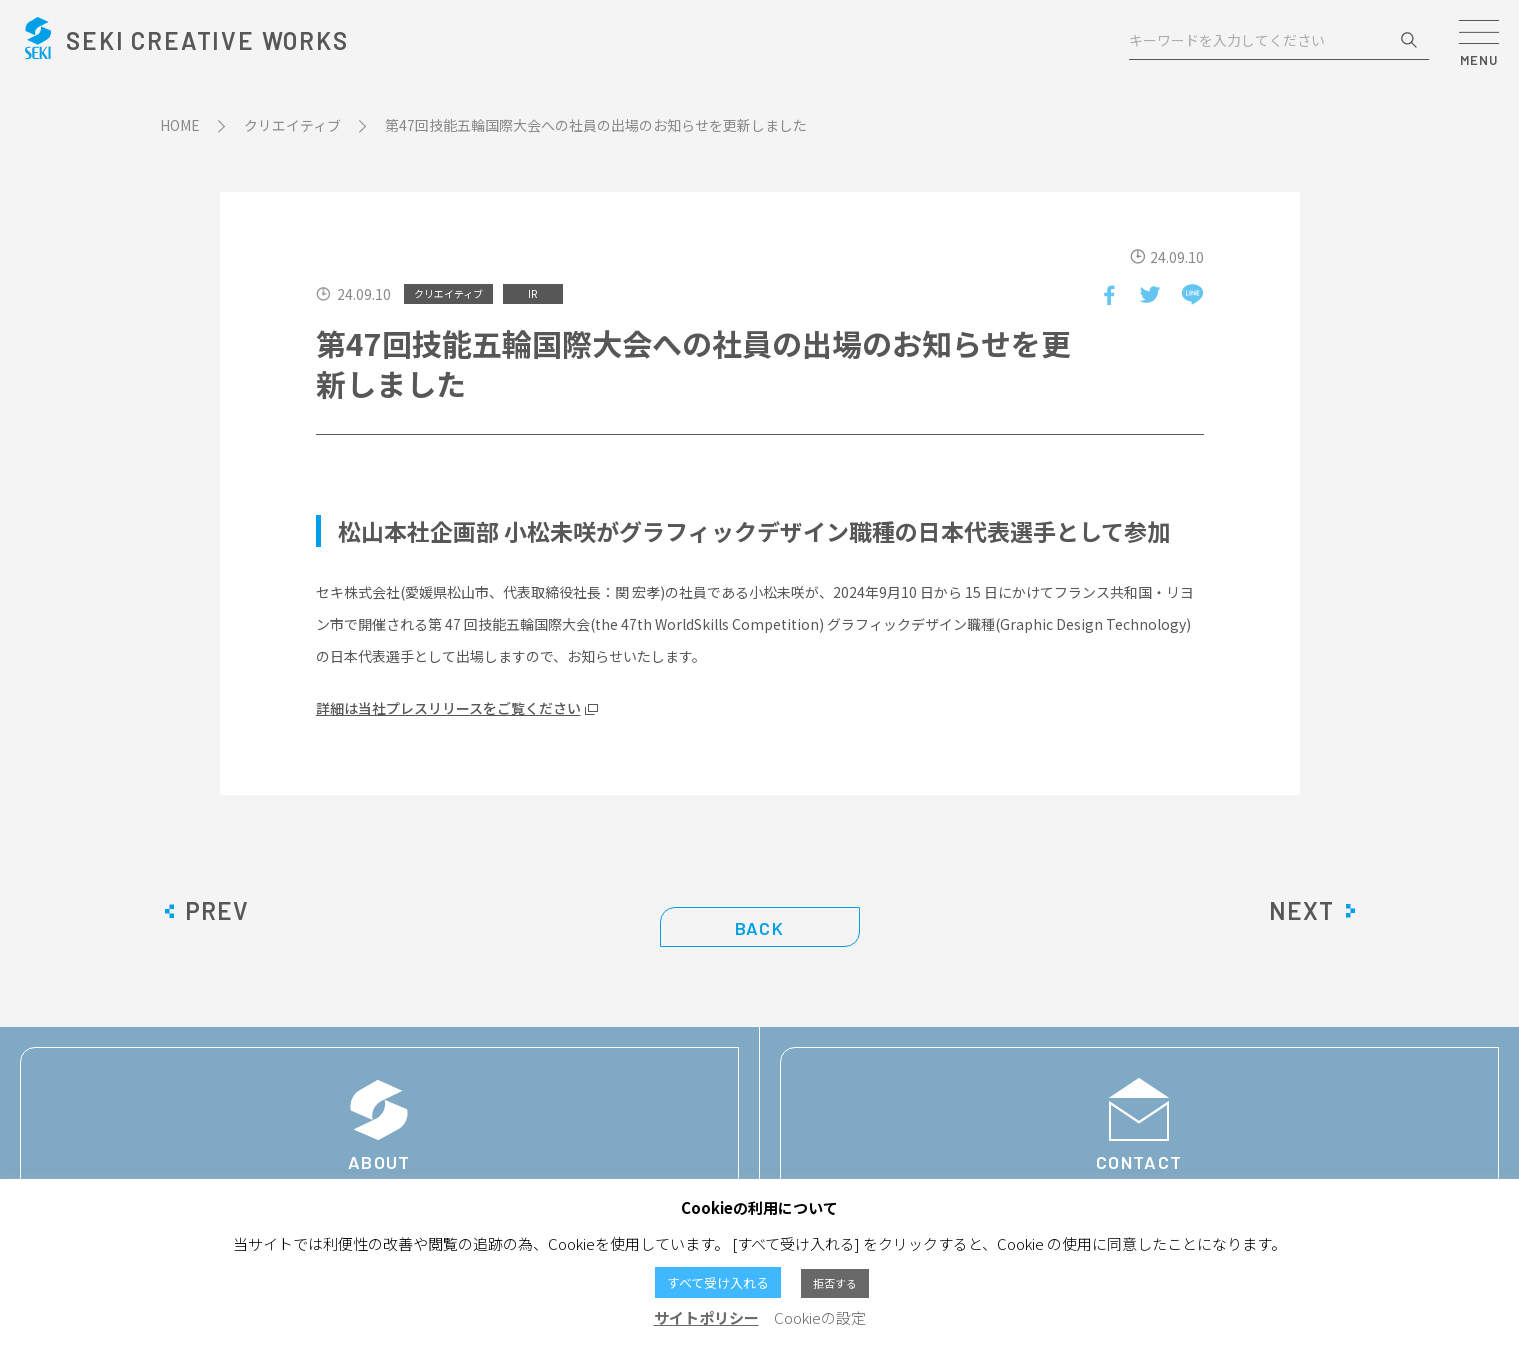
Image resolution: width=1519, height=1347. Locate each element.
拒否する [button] (835, 1283)
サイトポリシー (706, 1317)
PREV (217, 911)
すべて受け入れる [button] (718, 1282)
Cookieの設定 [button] (820, 1317)
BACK (759, 928)
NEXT (1301, 911)
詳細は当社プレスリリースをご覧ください (448, 708)
